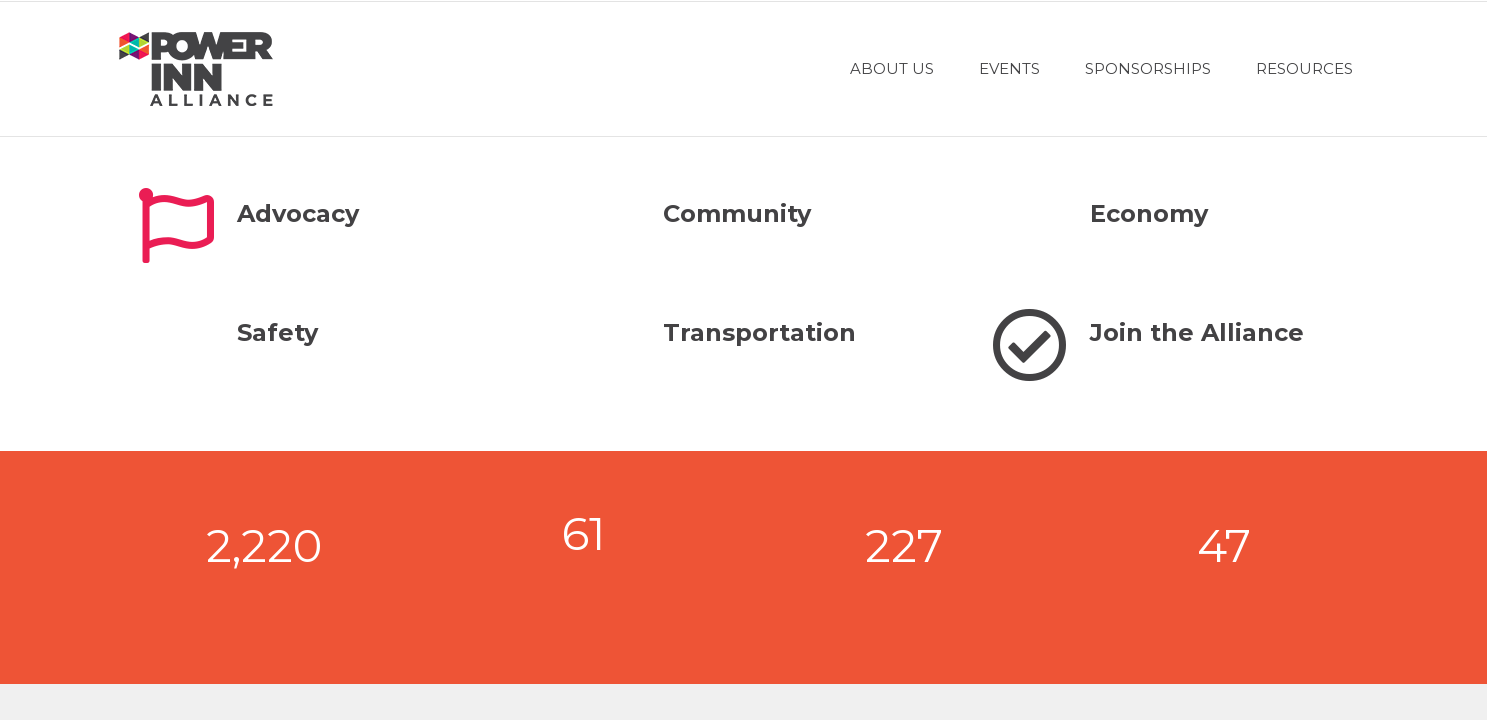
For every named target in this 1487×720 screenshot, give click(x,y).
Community (737, 213)
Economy (1149, 213)
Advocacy (298, 213)
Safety (277, 332)
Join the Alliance (1197, 332)
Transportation (759, 332)
